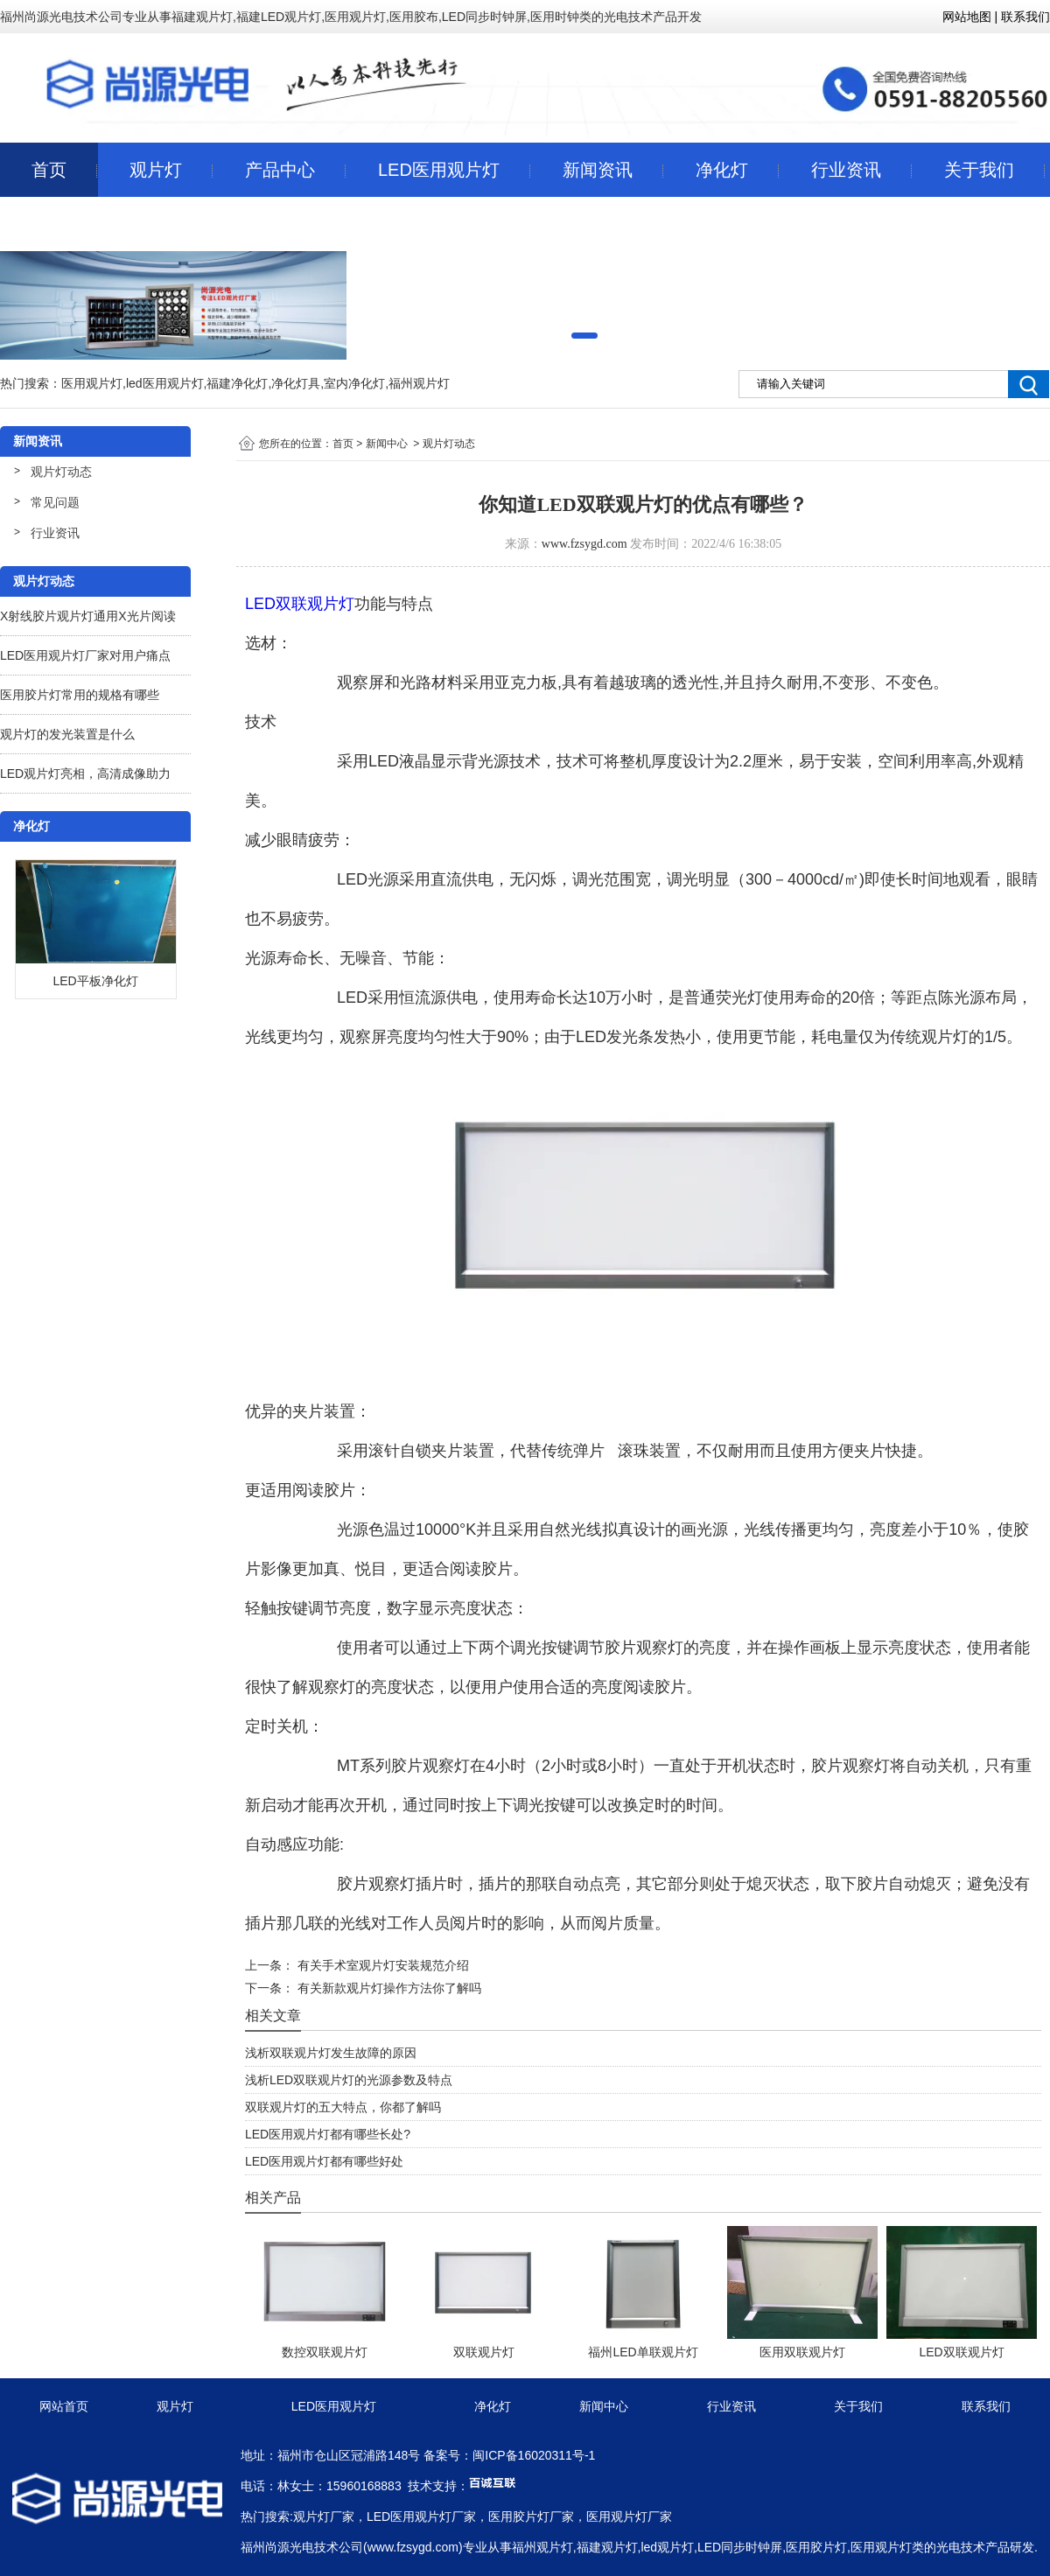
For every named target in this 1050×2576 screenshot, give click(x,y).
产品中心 (280, 169)
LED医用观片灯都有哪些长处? (327, 2134)
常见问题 (55, 502)
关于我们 (979, 169)
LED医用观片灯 (439, 169)
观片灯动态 (61, 472)
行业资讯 (846, 169)
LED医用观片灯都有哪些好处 (324, 2161)
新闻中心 (387, 444)
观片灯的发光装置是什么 (67, 734)
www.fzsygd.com (584, 543)
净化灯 (722, 169)
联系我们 (67, 224)
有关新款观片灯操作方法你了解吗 (387, 1988)
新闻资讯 (598, 169)
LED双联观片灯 (299, 603)
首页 (49, 169)
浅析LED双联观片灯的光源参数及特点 (348, 2080)
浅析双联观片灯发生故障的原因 (330, 2053)
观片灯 (156, 169)
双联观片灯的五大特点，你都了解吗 (343, 2107)
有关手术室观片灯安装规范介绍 (381, 1965)
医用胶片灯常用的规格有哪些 (79, 695)
